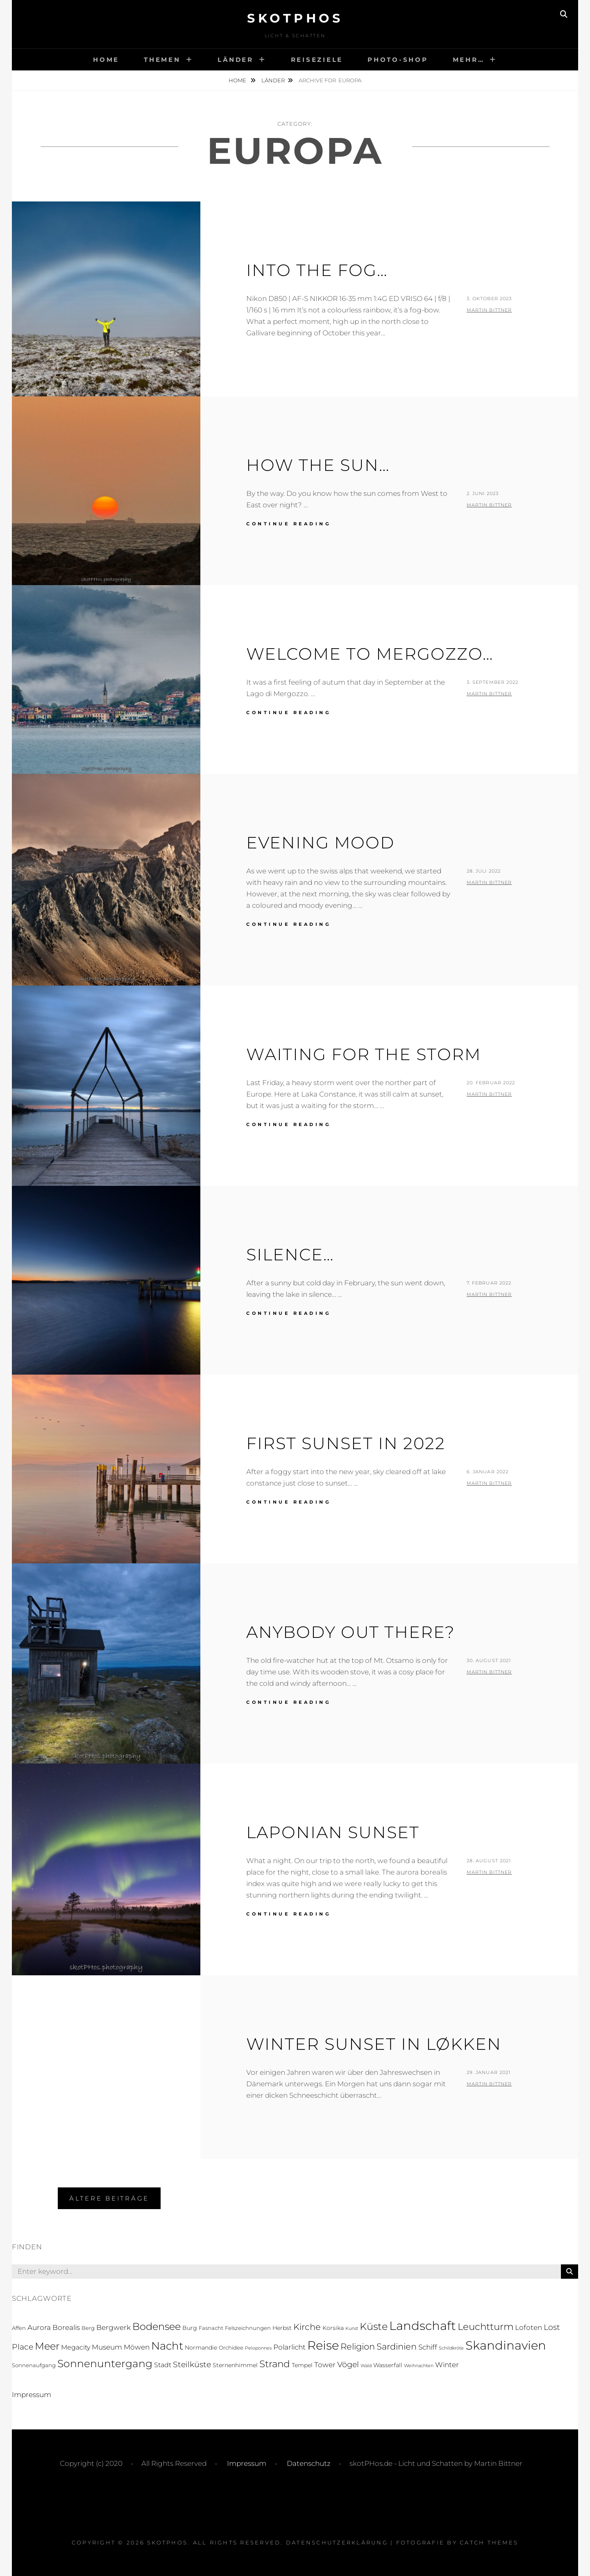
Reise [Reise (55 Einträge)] (323, 2345)
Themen (162, 59)
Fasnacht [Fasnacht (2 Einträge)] (211, 2328)
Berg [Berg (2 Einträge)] (88, 2328)
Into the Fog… (317, 270)
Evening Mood (320, 842)
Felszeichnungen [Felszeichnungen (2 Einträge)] (248, 2328)
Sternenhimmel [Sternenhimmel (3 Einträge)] (235, 2365)
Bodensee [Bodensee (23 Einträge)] (156, 2326)
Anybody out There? (350, 1632)
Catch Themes (489, 2542)
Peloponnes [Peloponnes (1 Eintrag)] (258, 2348)
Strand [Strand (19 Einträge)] (274, 2364)
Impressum (31, 2395)
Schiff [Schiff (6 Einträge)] (427, 2347)
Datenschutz (308, 2463)
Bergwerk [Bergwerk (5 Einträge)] (113, 2327)
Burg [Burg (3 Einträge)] (189, 2328)
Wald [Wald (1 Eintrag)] (366, 2365)
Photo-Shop (398, 59)
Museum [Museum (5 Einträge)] (107, 2347)
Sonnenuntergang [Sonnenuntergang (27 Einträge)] (104, 2363)
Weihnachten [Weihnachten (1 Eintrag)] (418, 2365)
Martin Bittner (489, 310)
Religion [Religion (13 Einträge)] (357, 2346)
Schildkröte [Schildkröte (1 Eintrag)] (451, 2348)
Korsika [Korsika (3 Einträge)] (333, 2328)
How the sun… (318, 465)
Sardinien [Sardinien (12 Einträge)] (397, 2346)
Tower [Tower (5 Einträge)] (325, 2365)
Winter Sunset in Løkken (374, 2044)
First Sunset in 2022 (345, 1443)
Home (106, 59)
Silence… (290, 1254)
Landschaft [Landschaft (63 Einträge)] (422, 2325)
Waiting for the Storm (363, 1054)
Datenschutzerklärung (337, 2542)
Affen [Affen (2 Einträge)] (19, 2328)
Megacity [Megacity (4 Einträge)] (75, 2347)
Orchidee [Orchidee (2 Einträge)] (231, 2348)
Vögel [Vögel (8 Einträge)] (348, 2364)
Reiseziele (317, 59)
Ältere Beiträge (109, 2198)
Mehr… (469, 59)
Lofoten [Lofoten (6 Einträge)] (528, 2327)
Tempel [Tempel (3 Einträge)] (302, 2365)
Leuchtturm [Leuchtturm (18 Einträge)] (485, 2326)
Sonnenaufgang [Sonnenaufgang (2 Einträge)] (34, 2365)
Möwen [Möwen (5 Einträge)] (137, 2347)
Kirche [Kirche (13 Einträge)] (307, 2327)
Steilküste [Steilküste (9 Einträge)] (192, 2364)
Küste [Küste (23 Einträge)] (374, 2326)
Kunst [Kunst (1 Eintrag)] (351, 2328)
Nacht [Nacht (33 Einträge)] (167, 2345)
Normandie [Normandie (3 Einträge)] (201, 2347)
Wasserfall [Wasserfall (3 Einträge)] (387, 2365)
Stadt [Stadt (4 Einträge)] (162, 2365)
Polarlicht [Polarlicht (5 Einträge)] (289, 2347)
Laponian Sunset (333, 1832)
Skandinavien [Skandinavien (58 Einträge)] (505, 2345)
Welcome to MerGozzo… (369, 654)
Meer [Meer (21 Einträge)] (47, 2346)
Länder (236, 59)
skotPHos (295, 18)
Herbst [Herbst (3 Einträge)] (282, 2328)
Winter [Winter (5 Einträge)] (447, 2365)
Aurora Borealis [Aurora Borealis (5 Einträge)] (53, 2327)
